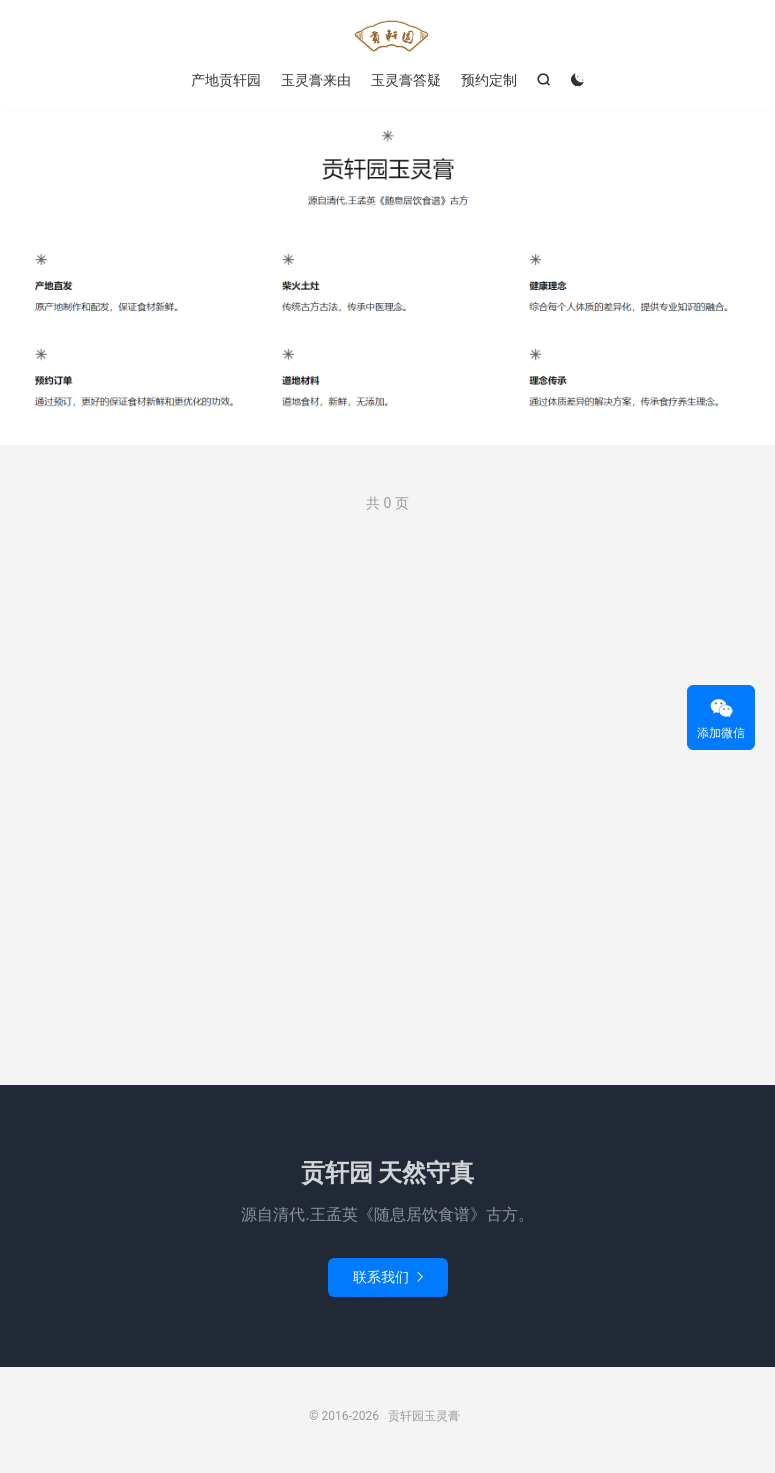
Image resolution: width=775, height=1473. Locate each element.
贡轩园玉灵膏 (387, 36)
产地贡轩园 (226, 80)
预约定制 (489, 80)
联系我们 (388, 1277)
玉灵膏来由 (316, 80)
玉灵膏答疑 (406, 80)
